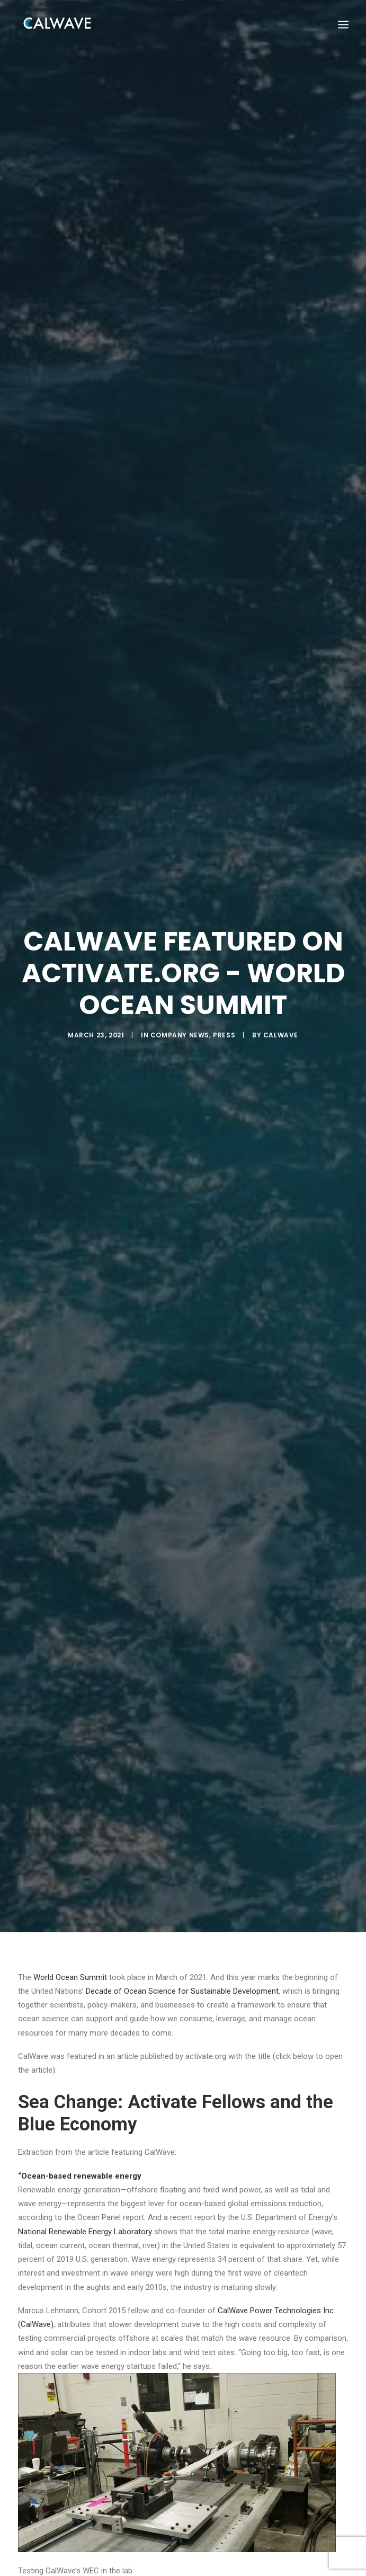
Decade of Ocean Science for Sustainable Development (182, 1924)
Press (224, 1001)
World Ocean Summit (70, 1910)
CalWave (280, 1001)
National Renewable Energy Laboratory (85, 2164)
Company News (179, 1001)
